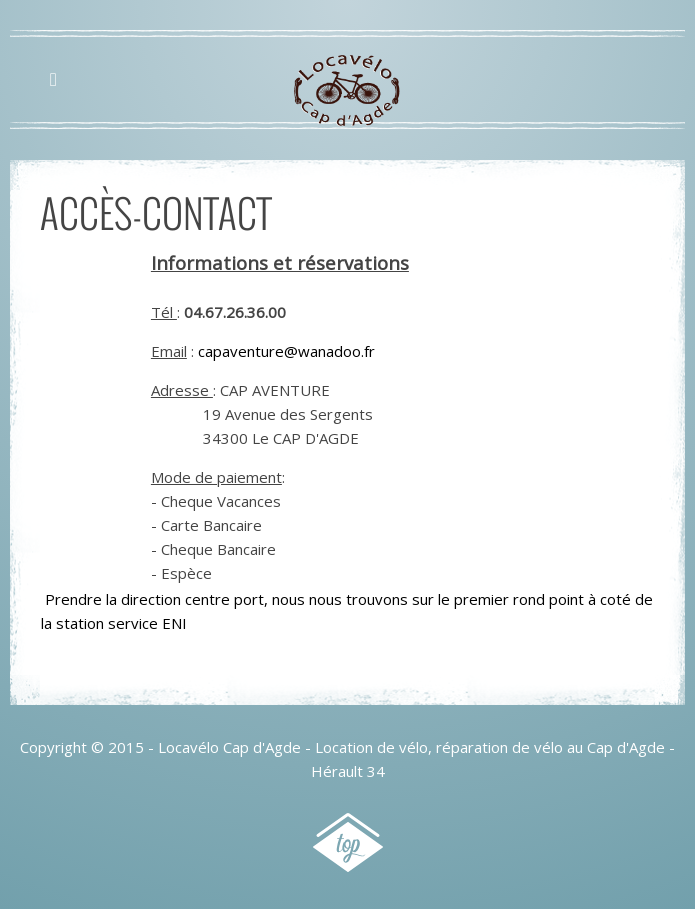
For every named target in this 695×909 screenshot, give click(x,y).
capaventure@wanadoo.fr (286, 351)
